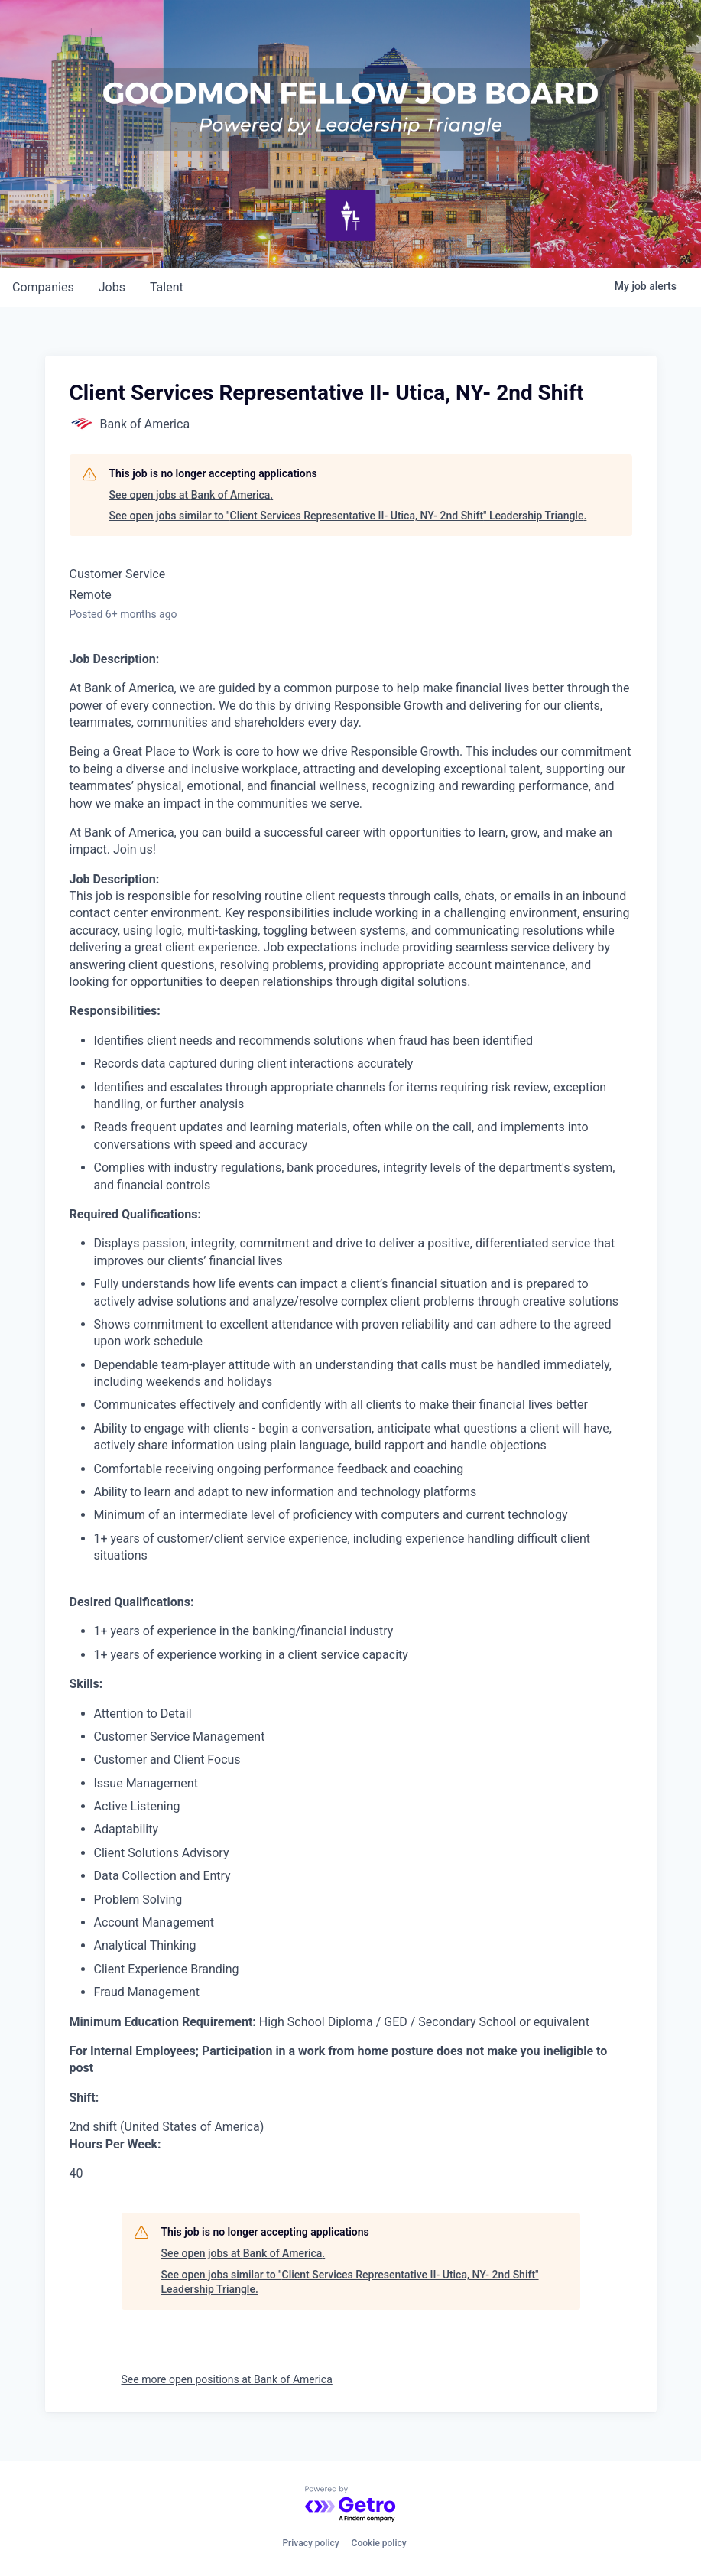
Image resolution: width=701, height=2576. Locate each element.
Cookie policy (379, 2543)
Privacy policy (310, 2543)
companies (43, 287)
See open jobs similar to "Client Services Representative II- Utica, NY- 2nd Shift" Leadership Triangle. (348, 515)
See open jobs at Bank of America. (191, 495)
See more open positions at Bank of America (227, 2379)
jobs (112, 287)
